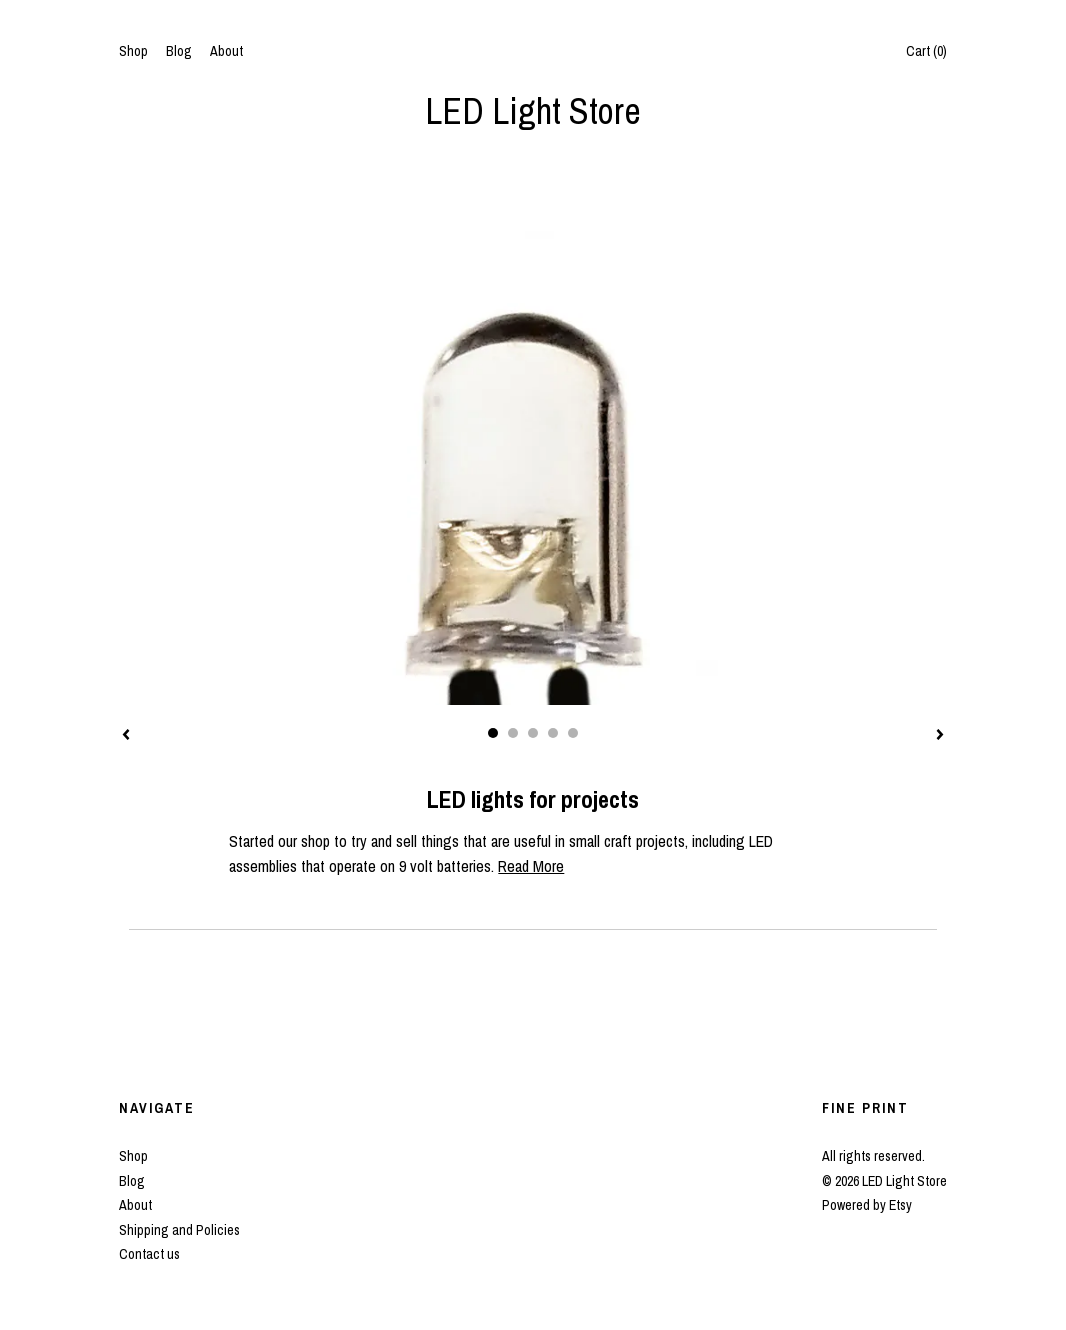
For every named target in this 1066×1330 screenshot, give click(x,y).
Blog (179, 51)
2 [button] (513, 733)
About (226, 51)
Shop (133, 51)
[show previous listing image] (126, 736)
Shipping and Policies (179, 1230)
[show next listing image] (940, 736)
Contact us (149, 1254)
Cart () (926, 51)
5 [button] (573, 733)
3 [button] (533, 733)
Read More (531, 866)
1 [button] (493, 733)
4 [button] (553, 733)
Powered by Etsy (867, 1205)
